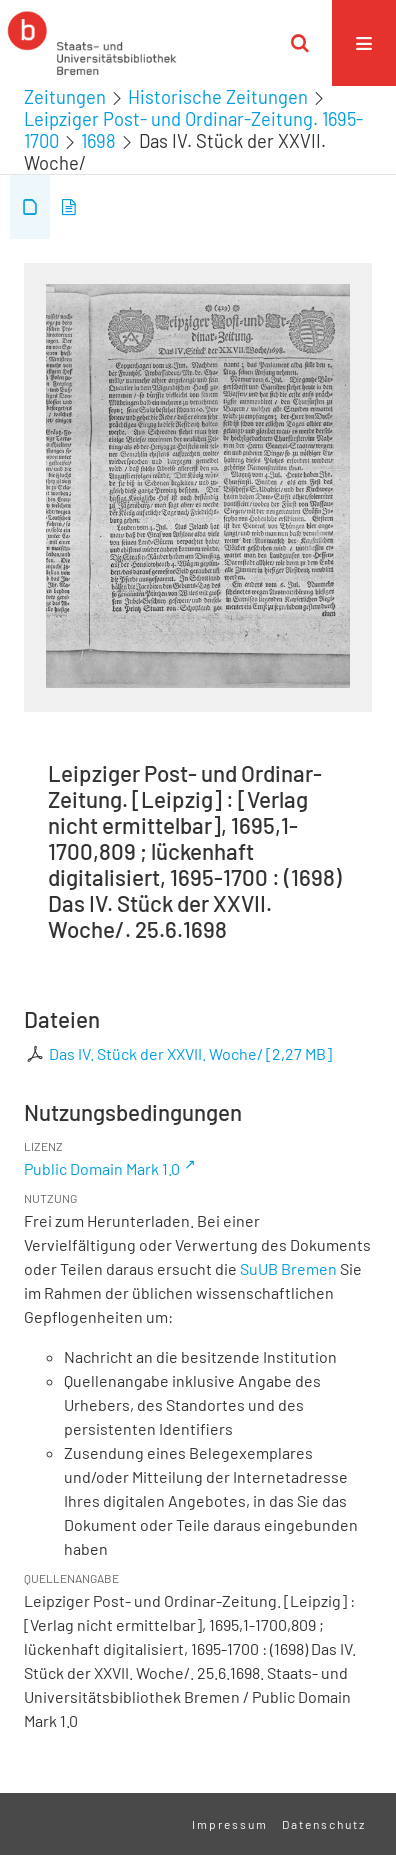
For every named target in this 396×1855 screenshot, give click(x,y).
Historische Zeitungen (218, 97)
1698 (98, 141)
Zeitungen (65, 97)
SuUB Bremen (288, 1268)
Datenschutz (324, 1824)
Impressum (230, 1824)
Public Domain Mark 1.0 (102, 1168)
